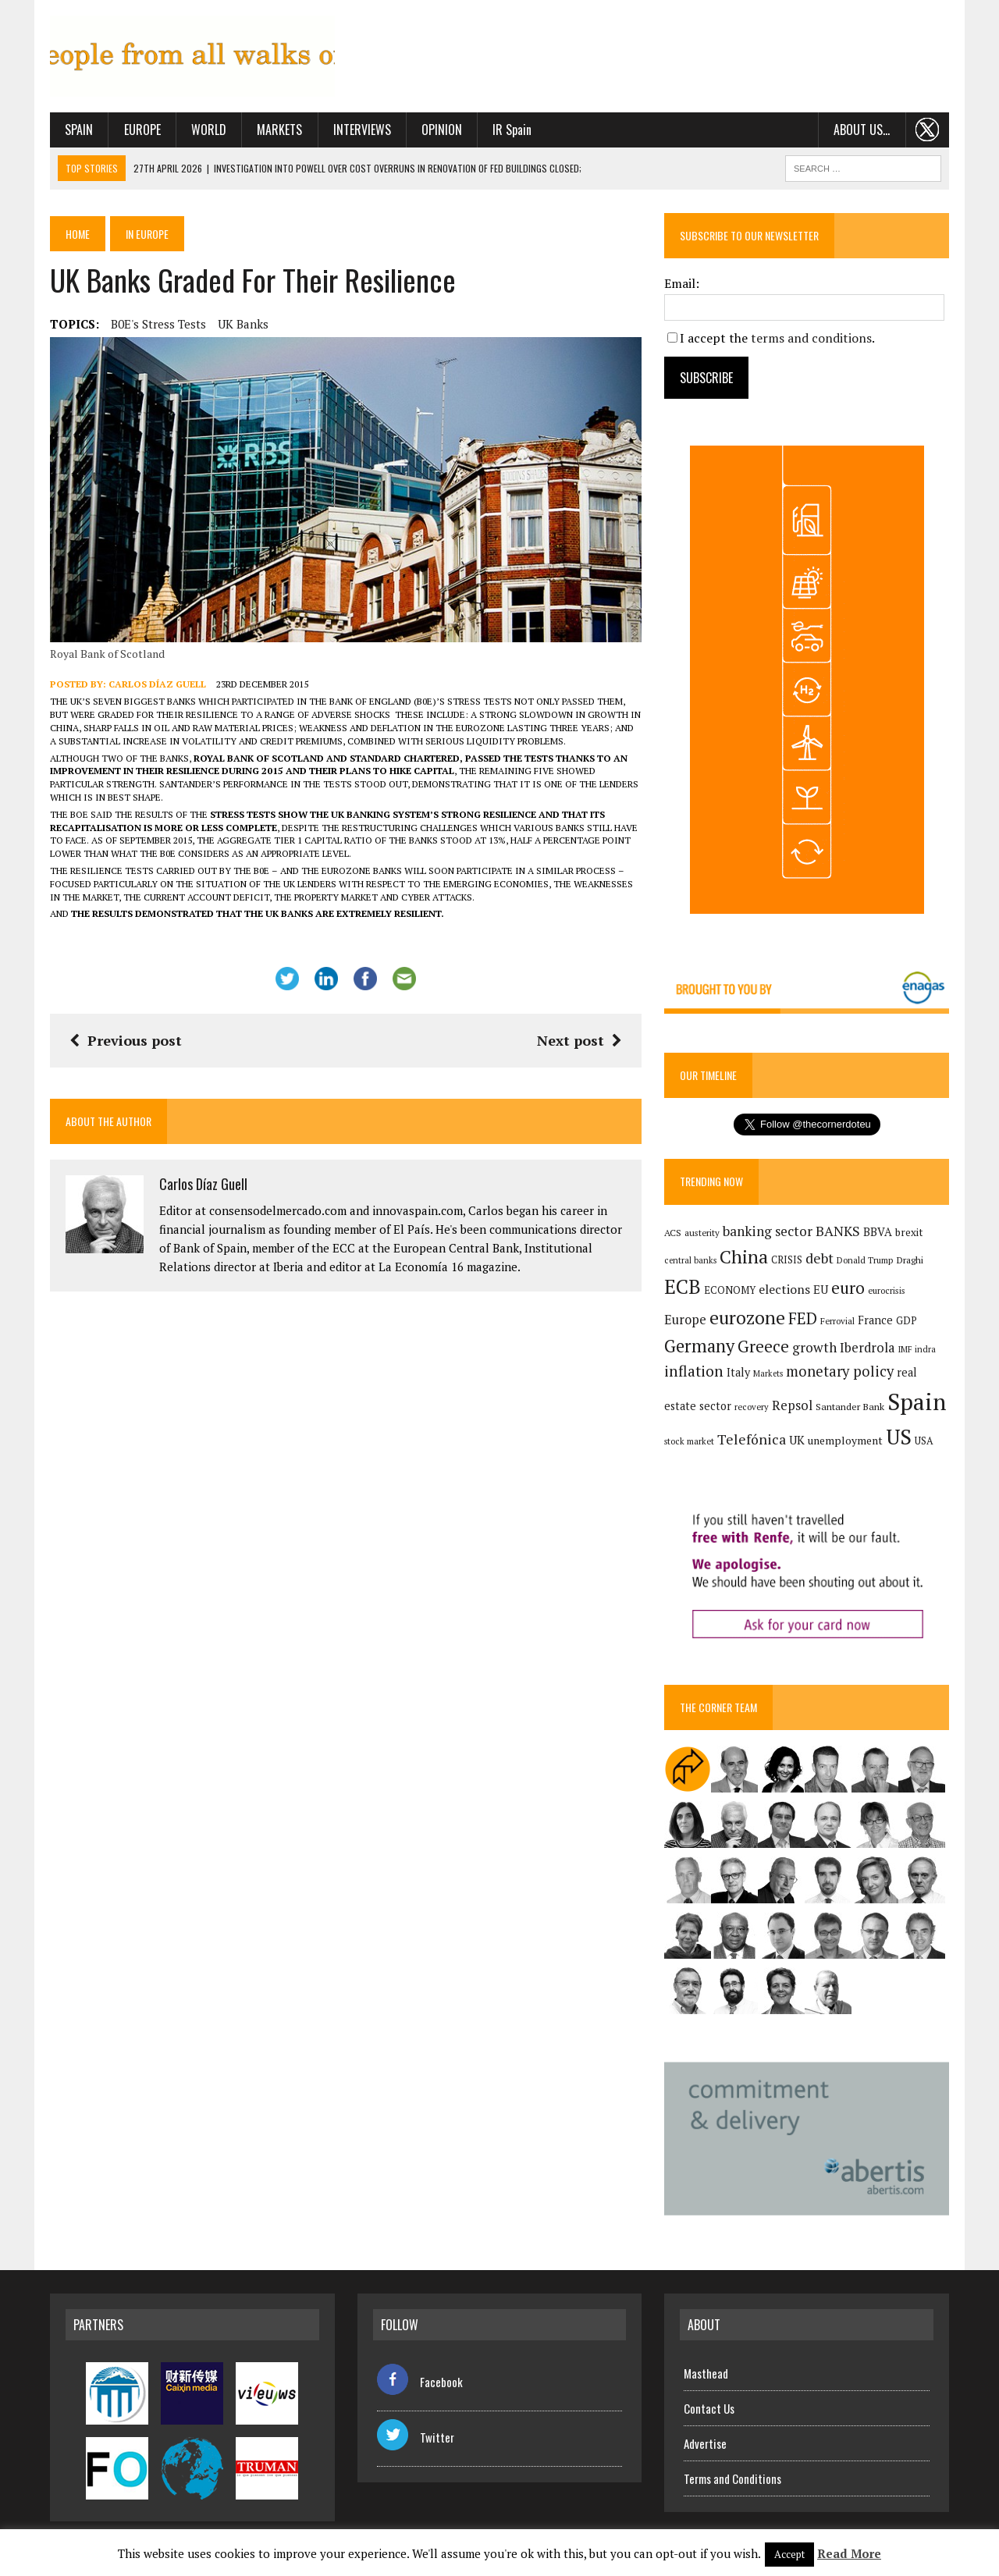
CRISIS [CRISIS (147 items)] (786, 1260)
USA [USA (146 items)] (924, 1441)
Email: (681, 283)
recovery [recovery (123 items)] (751, 1407)
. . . (927, 129)
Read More (849, 2553)
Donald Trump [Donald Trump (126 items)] (865, 1260)
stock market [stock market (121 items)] (689, 1441)
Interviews (362, 129)
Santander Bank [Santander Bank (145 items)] (850, 1406)
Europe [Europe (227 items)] (685, 1319)
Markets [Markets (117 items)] (768, 1373)
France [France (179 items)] (875, 1320)
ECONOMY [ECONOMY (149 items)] (729, 1290)
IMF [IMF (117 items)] (905, 1349)
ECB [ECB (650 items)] (682, 1286)
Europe (142, 129)
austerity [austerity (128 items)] (702, 1232)
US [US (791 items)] (899, 1437)
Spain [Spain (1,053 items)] (916, 1401)
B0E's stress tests (158, 324)
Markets (279, 129)
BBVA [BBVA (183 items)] (877, 1231)
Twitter (415, 2437)
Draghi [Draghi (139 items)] (909, 1259)
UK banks (243, 324)
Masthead (706, 2373)
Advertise (705, 2443)
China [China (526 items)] (744, 1257)
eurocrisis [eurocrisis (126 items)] (886, 1290)
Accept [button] (789, 2554)
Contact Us (709, 2408)
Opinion (441, 129)
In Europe (147, 234)
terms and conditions (811, 337)
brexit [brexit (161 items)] (909, 1232)
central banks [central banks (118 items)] (690, 1260)
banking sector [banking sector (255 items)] (767, 1231)
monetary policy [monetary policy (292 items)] (840, 1371)
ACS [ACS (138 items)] (672, 1232)
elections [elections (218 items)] (784, 1289)
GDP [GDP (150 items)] (906, 1320)
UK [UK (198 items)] (797, 1440)
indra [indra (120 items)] (925, 1349)
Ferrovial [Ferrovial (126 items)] (837, 1321)
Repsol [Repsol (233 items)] (792, 1405)
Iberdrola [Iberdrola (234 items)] (867, 1347)
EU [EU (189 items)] (820, 1289)
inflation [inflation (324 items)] (693, 1371)
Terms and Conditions (732, 2478)
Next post (579, 1040)
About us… (862, 129)
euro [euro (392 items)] (848, 1288)
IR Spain (511, 129)
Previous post (125, 1040)
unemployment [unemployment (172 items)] (845, 1440)
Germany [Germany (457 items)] (699, 1345)
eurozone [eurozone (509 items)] (747, 1318)
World (208, 129)
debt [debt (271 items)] (819, 1258)
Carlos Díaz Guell (157, 684)
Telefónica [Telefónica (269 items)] (751, 1439)
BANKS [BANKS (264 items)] (838, 1231)
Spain (79, 129)
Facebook (420, 2381)
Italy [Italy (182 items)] (738, 1372)
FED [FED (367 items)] (802, 1318)
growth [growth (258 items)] (814, 1347)
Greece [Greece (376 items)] (763, 1346)
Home (78, 234)
